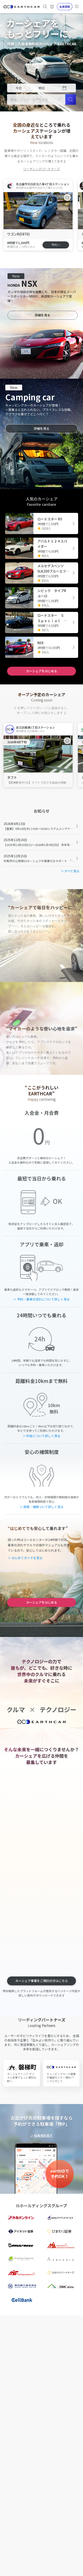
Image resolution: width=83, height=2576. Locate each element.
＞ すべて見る (70, 871)
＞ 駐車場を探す (41, 2135)
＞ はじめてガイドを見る (25, 1558)
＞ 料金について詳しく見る (41, 1436)
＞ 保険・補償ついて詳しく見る (41, 1507)
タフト (12, 777)
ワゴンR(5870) (18, 234)
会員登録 (64, 6)
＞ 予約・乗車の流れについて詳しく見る (41, 1299)
